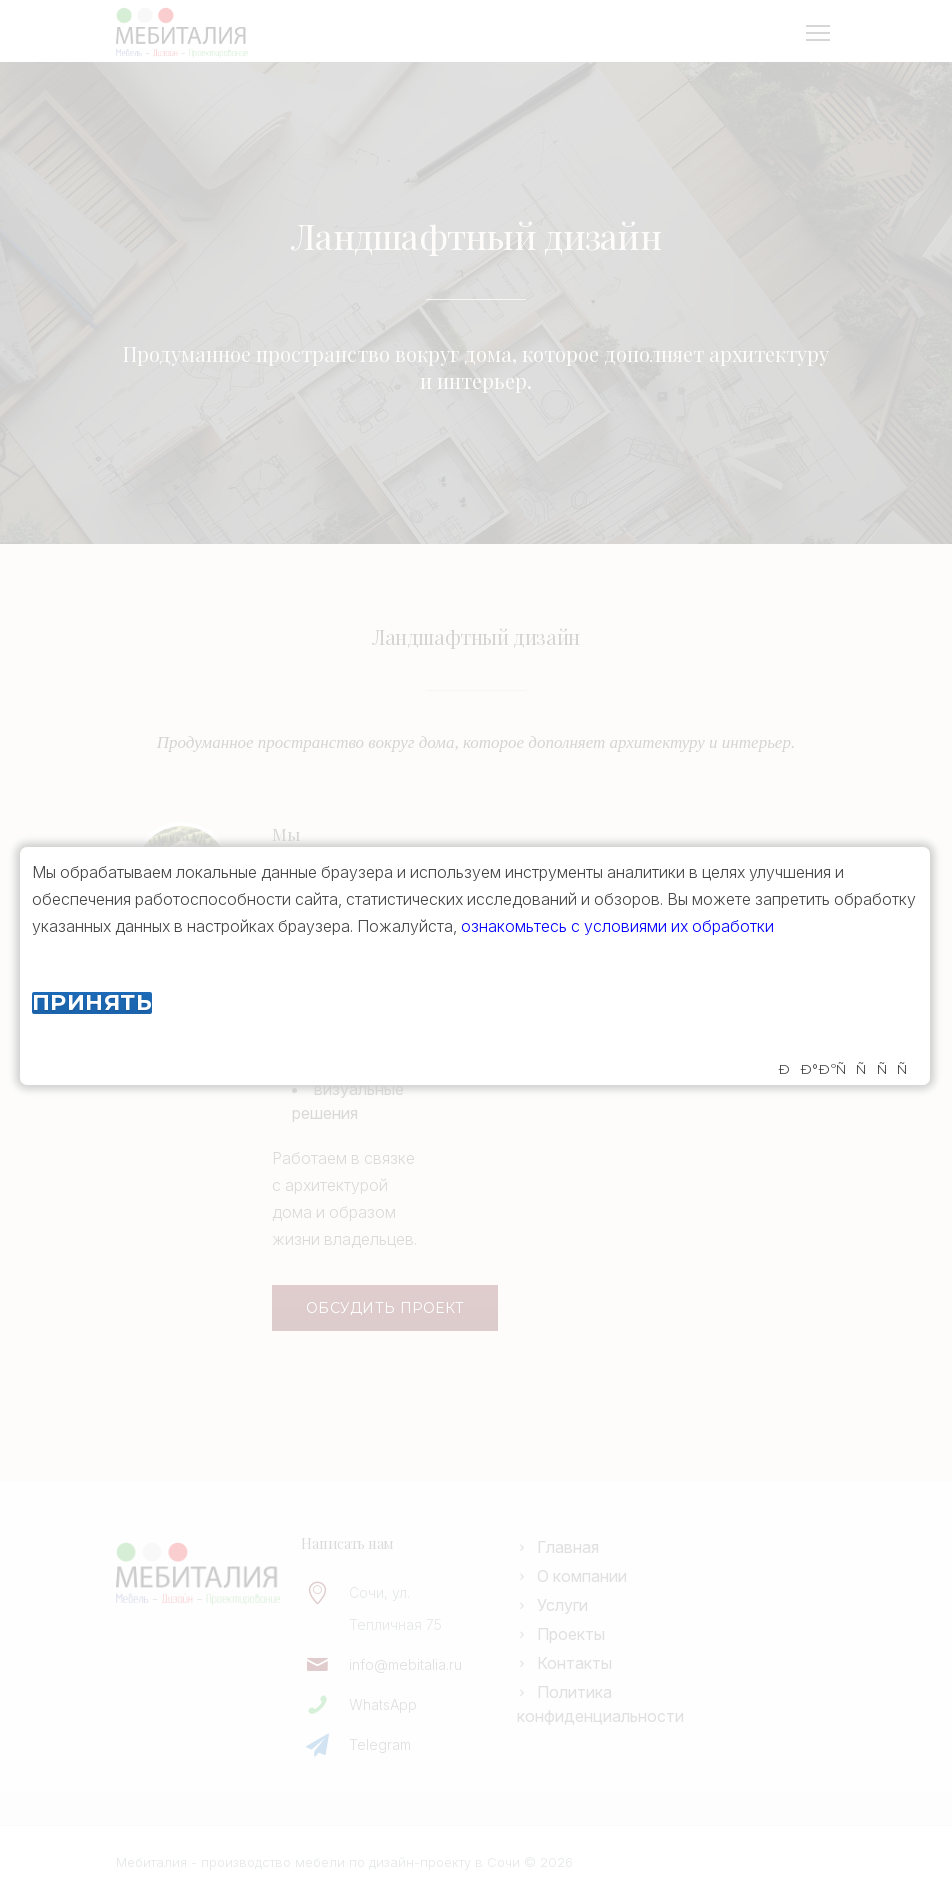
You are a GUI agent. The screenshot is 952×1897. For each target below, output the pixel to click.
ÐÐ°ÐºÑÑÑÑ (848, 1069)
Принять (92, 1003)
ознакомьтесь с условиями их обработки (617, 926)
